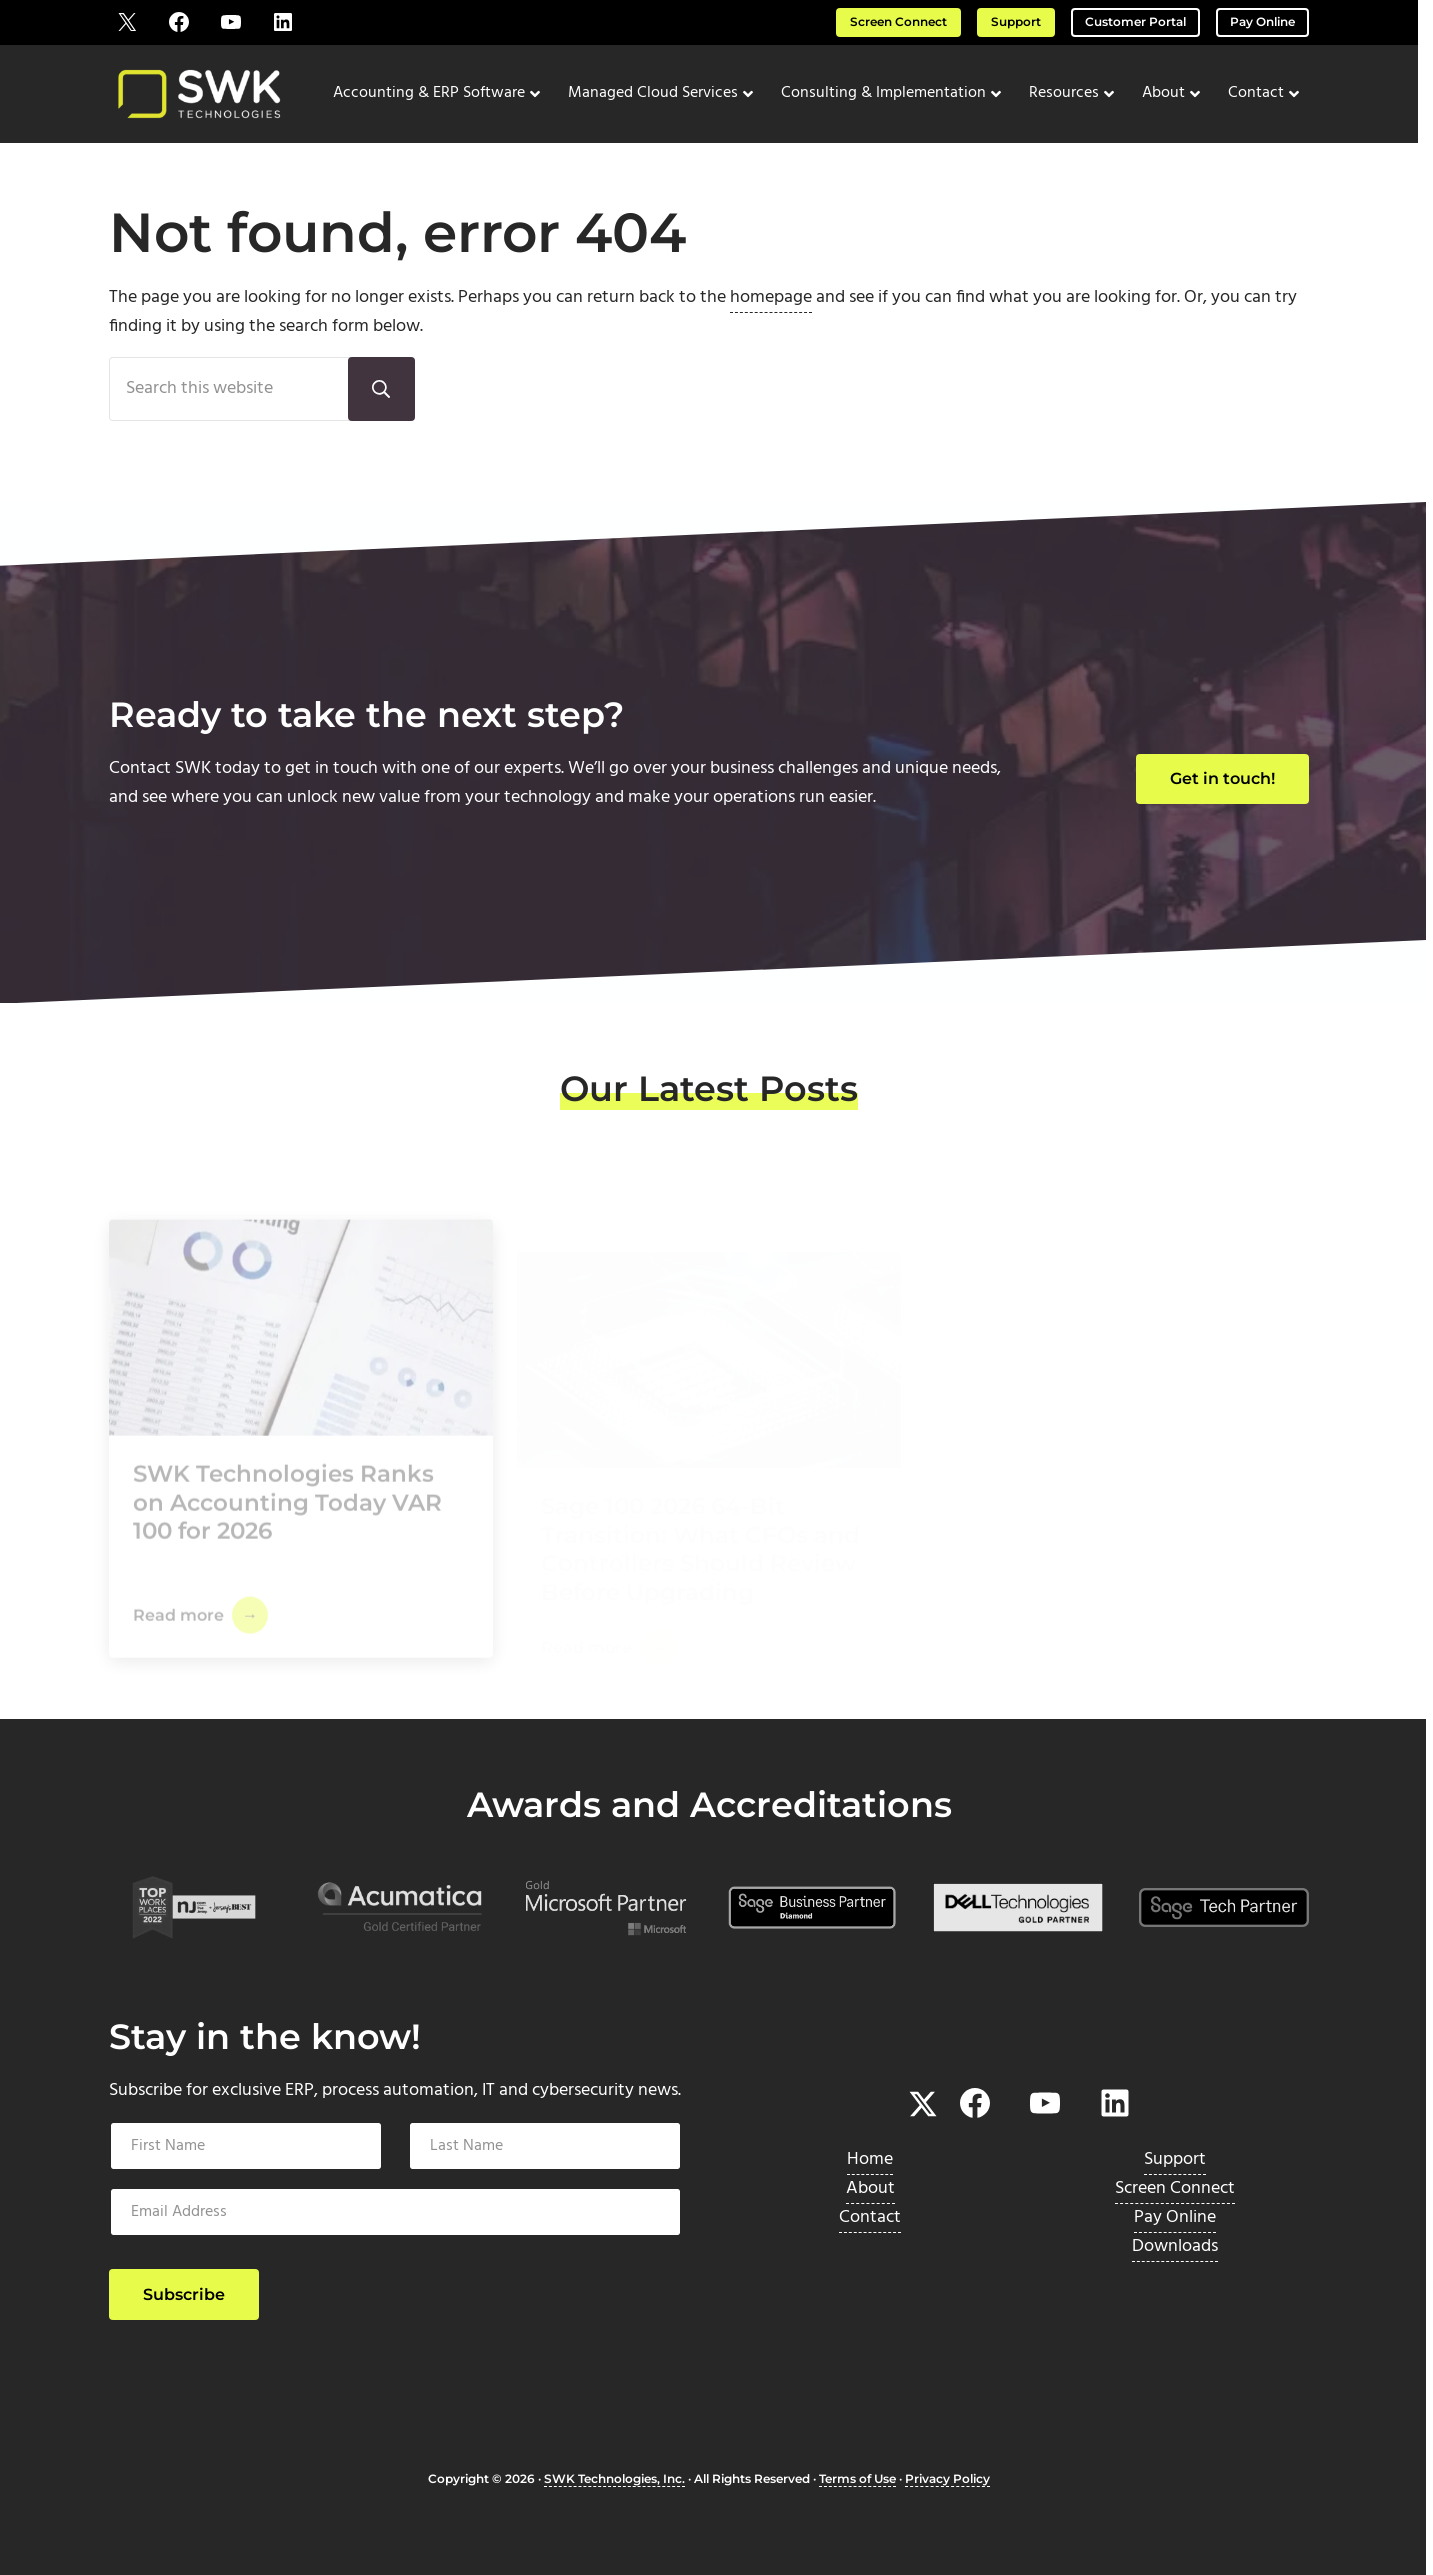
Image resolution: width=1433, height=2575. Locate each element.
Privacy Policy (947, 2479)
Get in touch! (1222, 778)
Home (870, 2159)
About (870, 2188)
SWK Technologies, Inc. (614, 2479)
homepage (771, 297)
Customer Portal (1135, 22)
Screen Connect (898, 22)
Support (1016, 22)
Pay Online (1262, 22)
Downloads (1175, 2246)
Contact (870, 2217)
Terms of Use (857, 2479)
